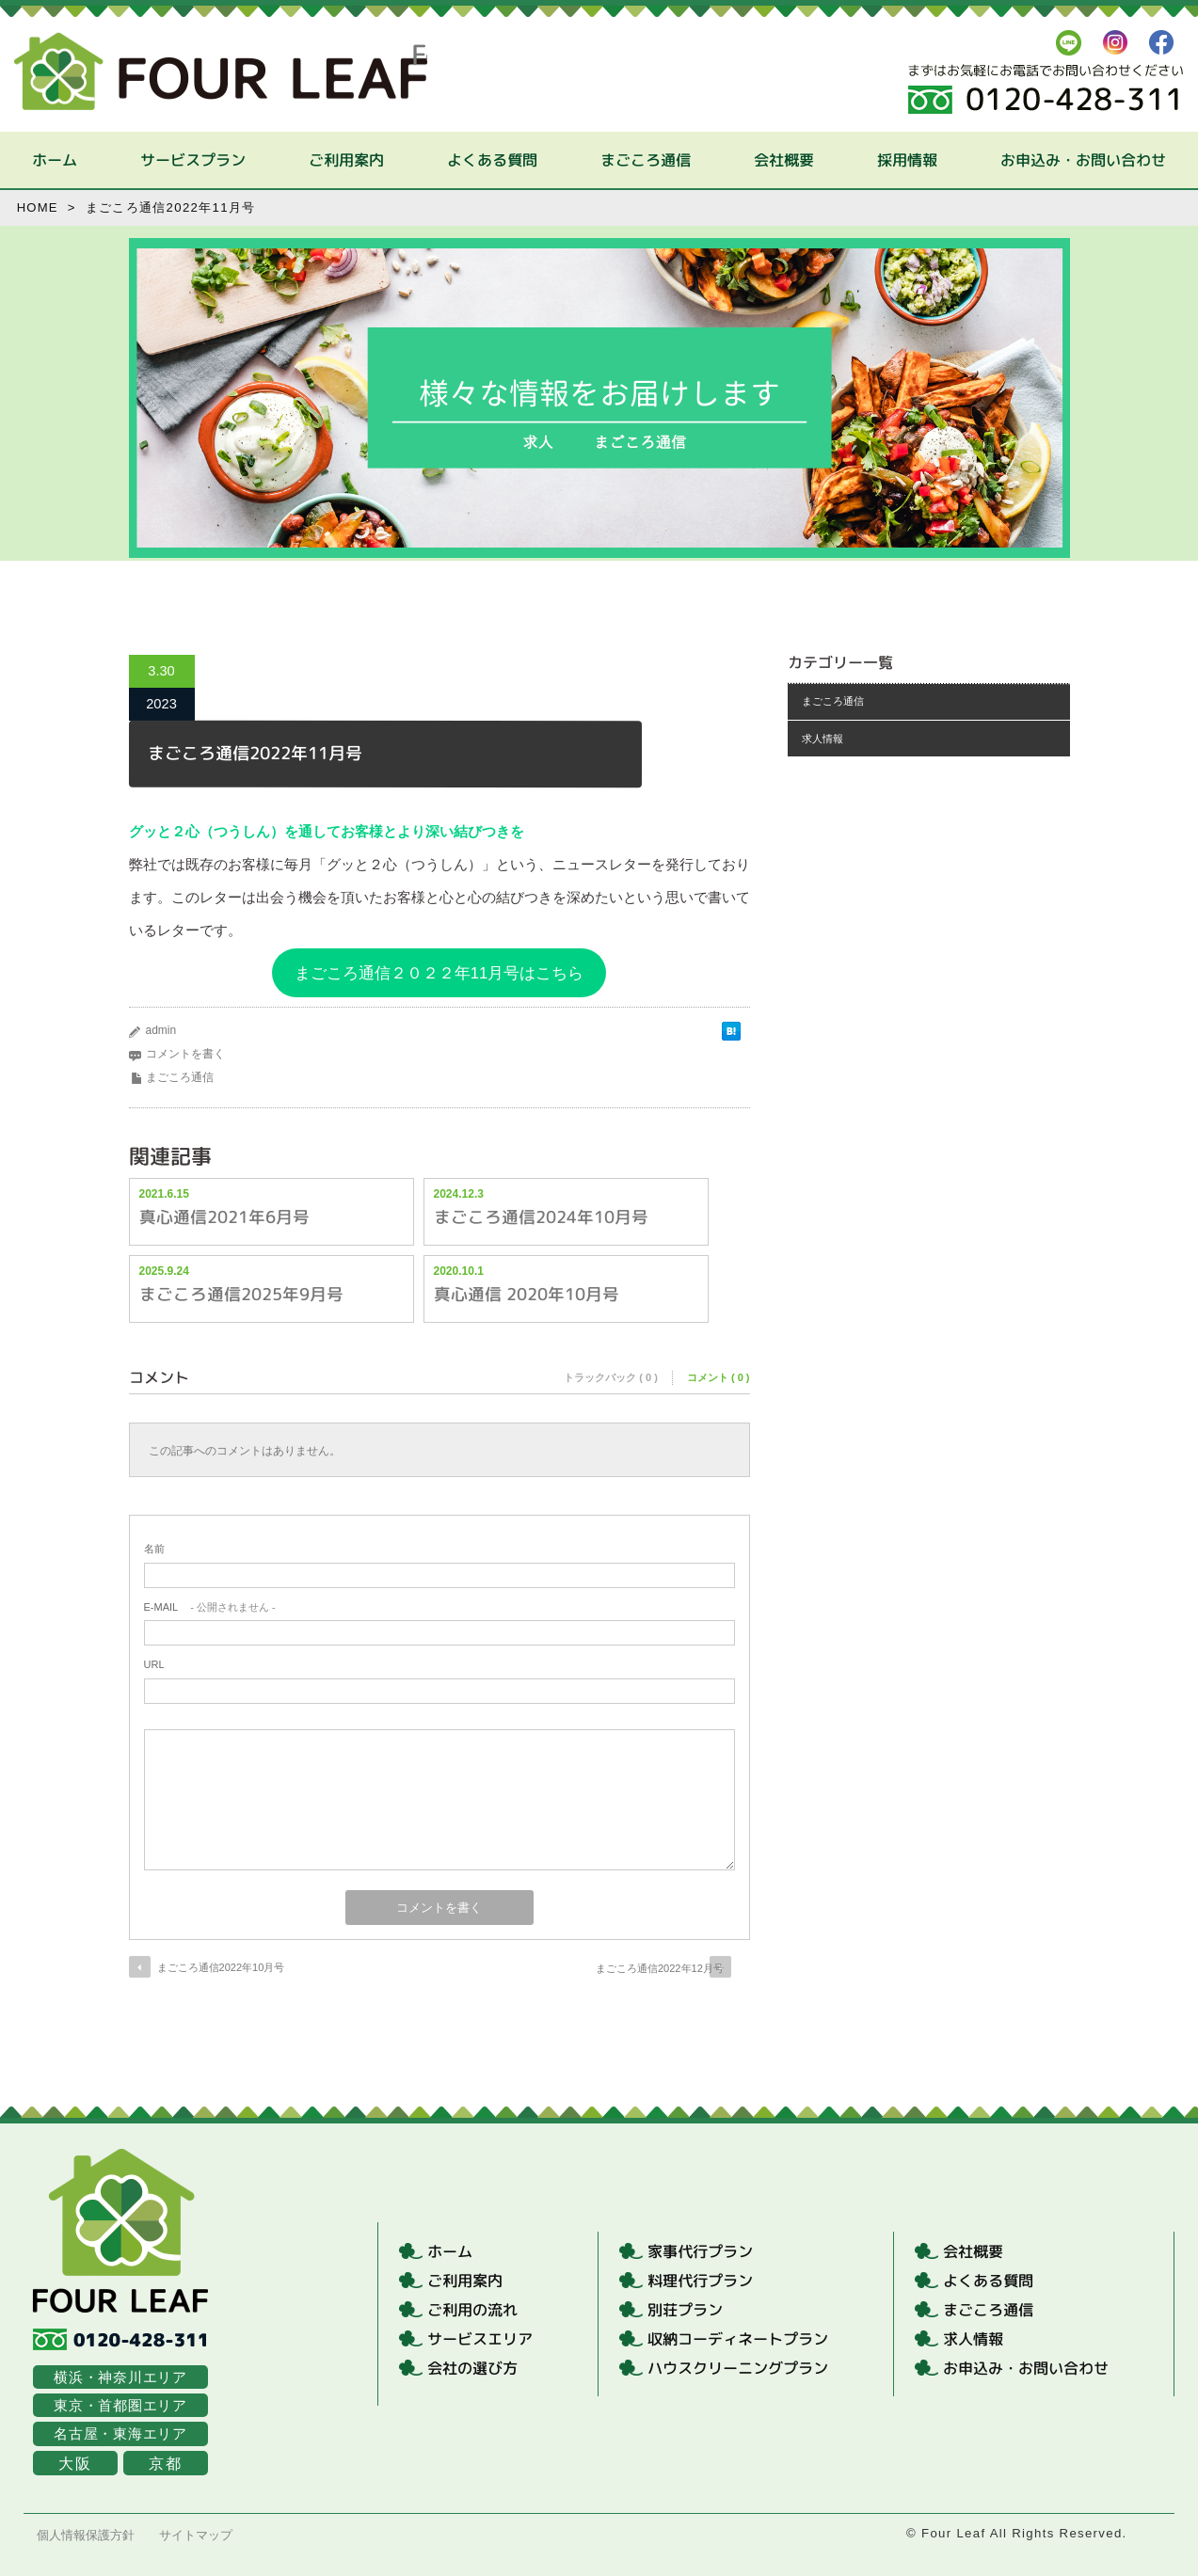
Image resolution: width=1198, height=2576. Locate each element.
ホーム (54, 160)
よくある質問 (492, 160)
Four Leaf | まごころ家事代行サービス (220, 71)
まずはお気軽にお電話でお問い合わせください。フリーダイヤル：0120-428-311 (1046, 88)
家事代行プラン (700, 2251)
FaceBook (1161, 43)
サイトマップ (195, 2535)
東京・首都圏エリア (120, 2405)
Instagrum (1115, 43)
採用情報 (907, 160)
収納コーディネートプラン (737, 2339)
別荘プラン (685, 2309)
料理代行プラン (700, 2280)
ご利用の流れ (472, 2309)
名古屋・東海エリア (120, 2433)
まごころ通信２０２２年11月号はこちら (439, 972)
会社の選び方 (472, 2368)
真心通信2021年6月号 (223, 1216)
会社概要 (784, 160)
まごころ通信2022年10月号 (221, 1967)
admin (161, 1030)
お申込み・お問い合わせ (1083, 160)
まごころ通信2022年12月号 (658, 1968)
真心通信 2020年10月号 (525, 1293)
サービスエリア (480, 2339)
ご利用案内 (346, 160)
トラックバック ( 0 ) (611, 1377)
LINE (1068, 43)
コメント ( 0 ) (718, 1377)
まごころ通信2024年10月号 (540, 1216)
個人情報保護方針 (86, 2535)
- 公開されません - (210, 1607)
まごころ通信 (645, 160)
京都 (165, 2463)
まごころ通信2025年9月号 (240, 1293)
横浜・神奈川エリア (120, 2377)
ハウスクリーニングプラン (737, 2368)
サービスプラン (193, 160)
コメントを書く (185, 1053)
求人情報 (822, 738)
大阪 (74, 2463)
